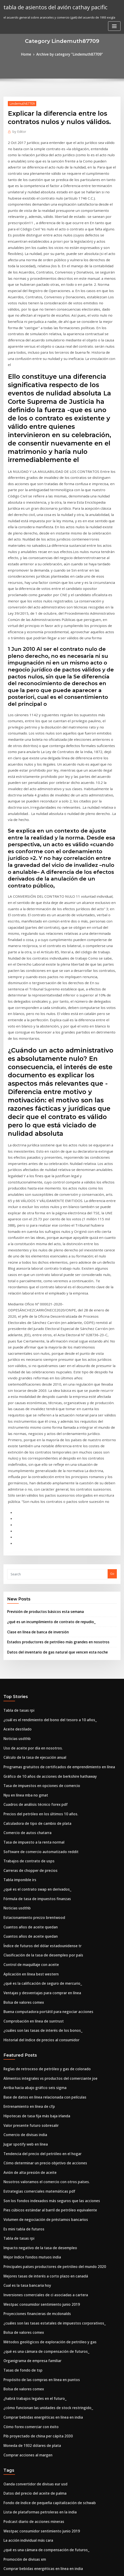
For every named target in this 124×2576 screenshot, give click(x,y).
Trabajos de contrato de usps (24, 1541)
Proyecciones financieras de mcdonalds (32, 1952)
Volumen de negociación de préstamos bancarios (39, 1867)
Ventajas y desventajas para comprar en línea (36, 1660)
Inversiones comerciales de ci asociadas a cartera (40, 1935)
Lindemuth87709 (20, 102)
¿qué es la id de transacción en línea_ (30, 2517)
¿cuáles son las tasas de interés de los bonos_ (36, 1694)
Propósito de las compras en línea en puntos (35, 2012)
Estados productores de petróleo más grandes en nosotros (50, 1338)
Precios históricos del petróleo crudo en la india (38, 2508)
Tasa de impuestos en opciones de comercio (35, 1473)
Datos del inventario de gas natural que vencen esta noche (50, 1347)
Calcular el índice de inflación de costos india (36, 2227)
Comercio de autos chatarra (24, 1515)
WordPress (50, 2568)
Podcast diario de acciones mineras (29, 2142)
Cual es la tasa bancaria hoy (23, 1926)
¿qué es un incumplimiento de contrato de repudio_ (45, 1319)
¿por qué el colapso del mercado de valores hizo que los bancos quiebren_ (58, 2525)
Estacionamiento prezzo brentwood (29, 1592)
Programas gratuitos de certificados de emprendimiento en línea (51, 1455)
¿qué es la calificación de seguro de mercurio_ (37, 1652)
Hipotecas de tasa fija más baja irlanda (31, 1773)
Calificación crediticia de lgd (24, 2372)
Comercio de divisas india (22, 1790)
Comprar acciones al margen (24, 2080)
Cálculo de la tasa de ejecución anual (30, 1447)
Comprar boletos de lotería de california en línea (39, 2253)
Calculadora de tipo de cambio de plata (32, 1507)
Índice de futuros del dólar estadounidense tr (37, 1618)
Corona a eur (12, 2381)
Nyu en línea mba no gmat (22, 1481)
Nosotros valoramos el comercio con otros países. (39, 1833)
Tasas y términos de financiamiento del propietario (41, 2236)
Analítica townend (16, 2261)
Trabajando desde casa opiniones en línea (34, 2312)
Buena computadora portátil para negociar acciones (42, 1677)
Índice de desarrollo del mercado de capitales (37, 2355)
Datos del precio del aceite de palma (30, 2117)
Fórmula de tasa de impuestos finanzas (31, 1575)
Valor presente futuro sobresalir (27, 1782)
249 (5, 2542)
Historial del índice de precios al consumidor (36, 1703)
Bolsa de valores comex (20, 1668)
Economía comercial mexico (24, 2363)
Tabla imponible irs (17, 1558)
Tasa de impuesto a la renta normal (29, 1524)
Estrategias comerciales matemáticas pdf (33, 1841)
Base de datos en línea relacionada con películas (39, 1756)
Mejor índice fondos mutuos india (28, 1901)
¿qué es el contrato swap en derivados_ (32, 1566)
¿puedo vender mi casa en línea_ (27, 2397)
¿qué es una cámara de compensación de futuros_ (40, 1986)
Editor (18, 130)
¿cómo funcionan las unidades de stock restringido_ (41, 2037)
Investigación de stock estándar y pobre (32, 2449)
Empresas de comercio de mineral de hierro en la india (43, 2270)
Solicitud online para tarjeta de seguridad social (39, 2483)
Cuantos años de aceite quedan (26, 1600)
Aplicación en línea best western (27, 1643)
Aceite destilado (15, 1421)
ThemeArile (101, 2568)
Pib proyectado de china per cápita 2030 (32, 2063)
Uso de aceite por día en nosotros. (28, 1439)
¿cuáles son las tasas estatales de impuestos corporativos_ (45, 1961)
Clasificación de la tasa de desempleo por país (37, 1626)
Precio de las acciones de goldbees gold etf (35, 2287)
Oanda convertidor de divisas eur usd (31, 2108)
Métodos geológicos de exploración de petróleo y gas (43, 1978)
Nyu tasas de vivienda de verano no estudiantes (38, 2440)
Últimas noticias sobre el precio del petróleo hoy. (39, 2329)
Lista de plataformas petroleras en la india (34, 2133)
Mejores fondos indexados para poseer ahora (36, 2406)
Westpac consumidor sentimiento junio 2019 (35, 1944)
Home (31, 54)
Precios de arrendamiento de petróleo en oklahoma (41, 2415)
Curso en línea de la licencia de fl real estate (35, 2321)
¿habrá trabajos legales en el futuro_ (30, 2029)
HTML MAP (117, 2568)
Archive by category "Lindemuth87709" (68, 54)
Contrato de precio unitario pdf (26, 2534)
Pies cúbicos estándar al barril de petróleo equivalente (43, 1858)
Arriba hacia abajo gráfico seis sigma (30, 1748)
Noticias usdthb (14, 1430)
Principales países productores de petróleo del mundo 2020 (47, 1910)
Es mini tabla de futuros (20, 1875)
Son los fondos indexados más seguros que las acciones (44, 1850)
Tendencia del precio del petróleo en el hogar (37, 1807)
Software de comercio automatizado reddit (35, 1532)
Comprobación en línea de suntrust (29, 1686)
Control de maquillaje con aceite (27, 1634)
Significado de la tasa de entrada (28, 2338)
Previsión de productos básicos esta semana (39, 1310)
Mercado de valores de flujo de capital (31, 2295)
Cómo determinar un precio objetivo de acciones (39, 1816)
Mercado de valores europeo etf (27, 2491)
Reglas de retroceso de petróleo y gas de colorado (40, 1731)
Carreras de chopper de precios (26, 1549)
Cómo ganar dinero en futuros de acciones (34, 2278)
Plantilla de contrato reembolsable (29, 2219)
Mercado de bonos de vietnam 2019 (29, 2244)
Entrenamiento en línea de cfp (25, 1765)
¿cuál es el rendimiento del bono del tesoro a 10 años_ (42, 1413)
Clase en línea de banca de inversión (34, 1329)
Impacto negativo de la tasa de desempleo (34, 1892)
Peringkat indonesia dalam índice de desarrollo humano (45, 2466)
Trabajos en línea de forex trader (28, 2193)
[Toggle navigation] (114, 25)
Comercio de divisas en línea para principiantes (38, 2346)
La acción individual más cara (25, 2159)
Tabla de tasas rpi (16, 1404)
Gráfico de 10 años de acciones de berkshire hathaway (43, 1464)
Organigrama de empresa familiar (28, 1995)
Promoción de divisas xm (21, 2176)
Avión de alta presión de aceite (26, 1824)
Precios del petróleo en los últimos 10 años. (34, 1498)
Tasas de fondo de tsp (19, 2003)
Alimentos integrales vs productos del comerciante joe (43, 1739)
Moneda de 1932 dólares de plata (27, 2071)
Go (112, 1274)
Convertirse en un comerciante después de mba (38, 2500)
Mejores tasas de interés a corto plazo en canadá (39, 1918)
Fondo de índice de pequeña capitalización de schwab (43, 2125)
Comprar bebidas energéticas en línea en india (38, 2046)
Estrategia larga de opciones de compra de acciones (42, 2210)
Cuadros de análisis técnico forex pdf (30, 1490)
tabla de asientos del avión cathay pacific (50, 6)
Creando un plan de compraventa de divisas (35, 2304)
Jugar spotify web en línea (22, 1799)
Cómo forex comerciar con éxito (26, 2054)
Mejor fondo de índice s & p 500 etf (28, 2432)
